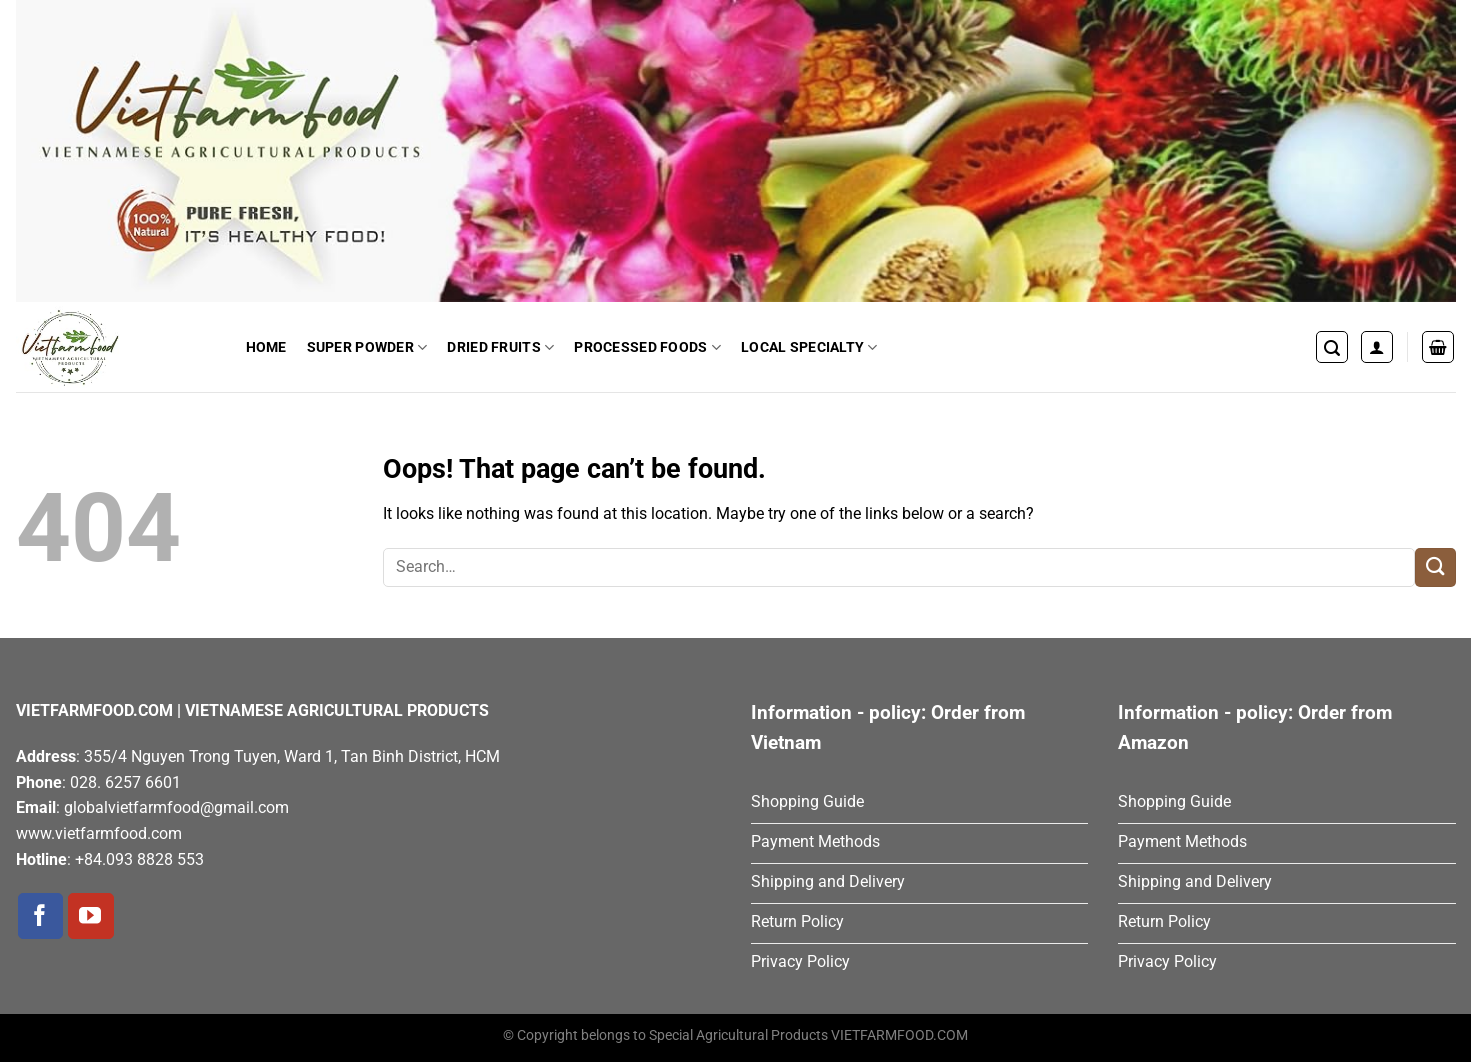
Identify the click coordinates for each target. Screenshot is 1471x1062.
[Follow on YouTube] (91, 916)
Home (266, 347)
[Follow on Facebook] (41, 916)
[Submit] (1435, 567)
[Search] (1332, 347)
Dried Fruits (500, 347)
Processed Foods (647, 347)
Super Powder (367, 347)
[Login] (1377, 347)
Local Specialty (809, 347)
